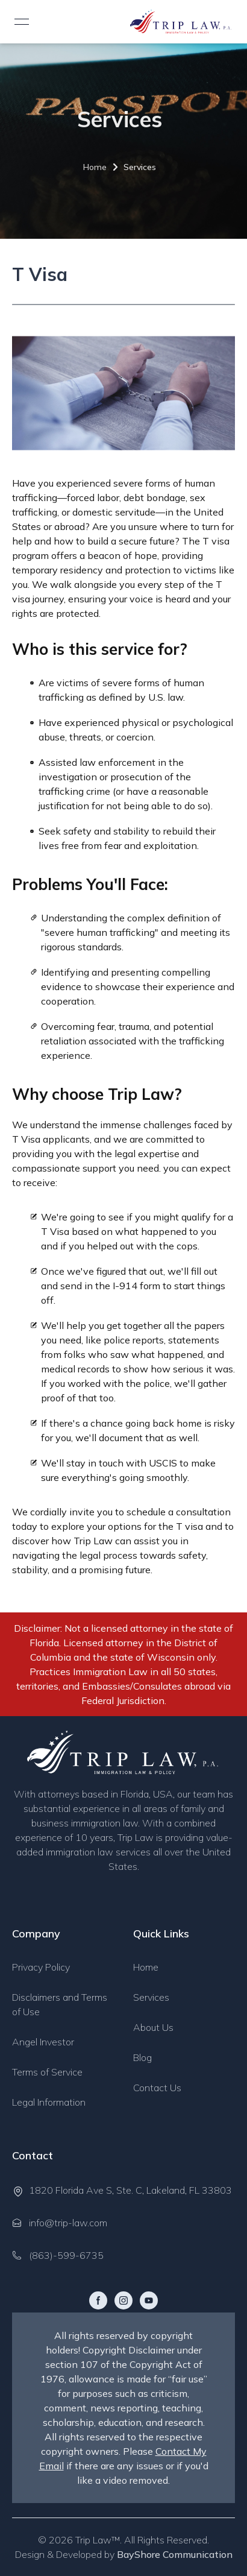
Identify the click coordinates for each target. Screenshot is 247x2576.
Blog (142, 2057)
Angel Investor (43, 2042)
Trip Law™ (97, 2540)
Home (89, 167)
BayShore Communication (175, 2554)
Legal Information (49, 2102)
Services (133, 167)
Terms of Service (47, 2072)
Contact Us (157, 2088)
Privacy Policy (41, 1967)
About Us (153, 2027)
